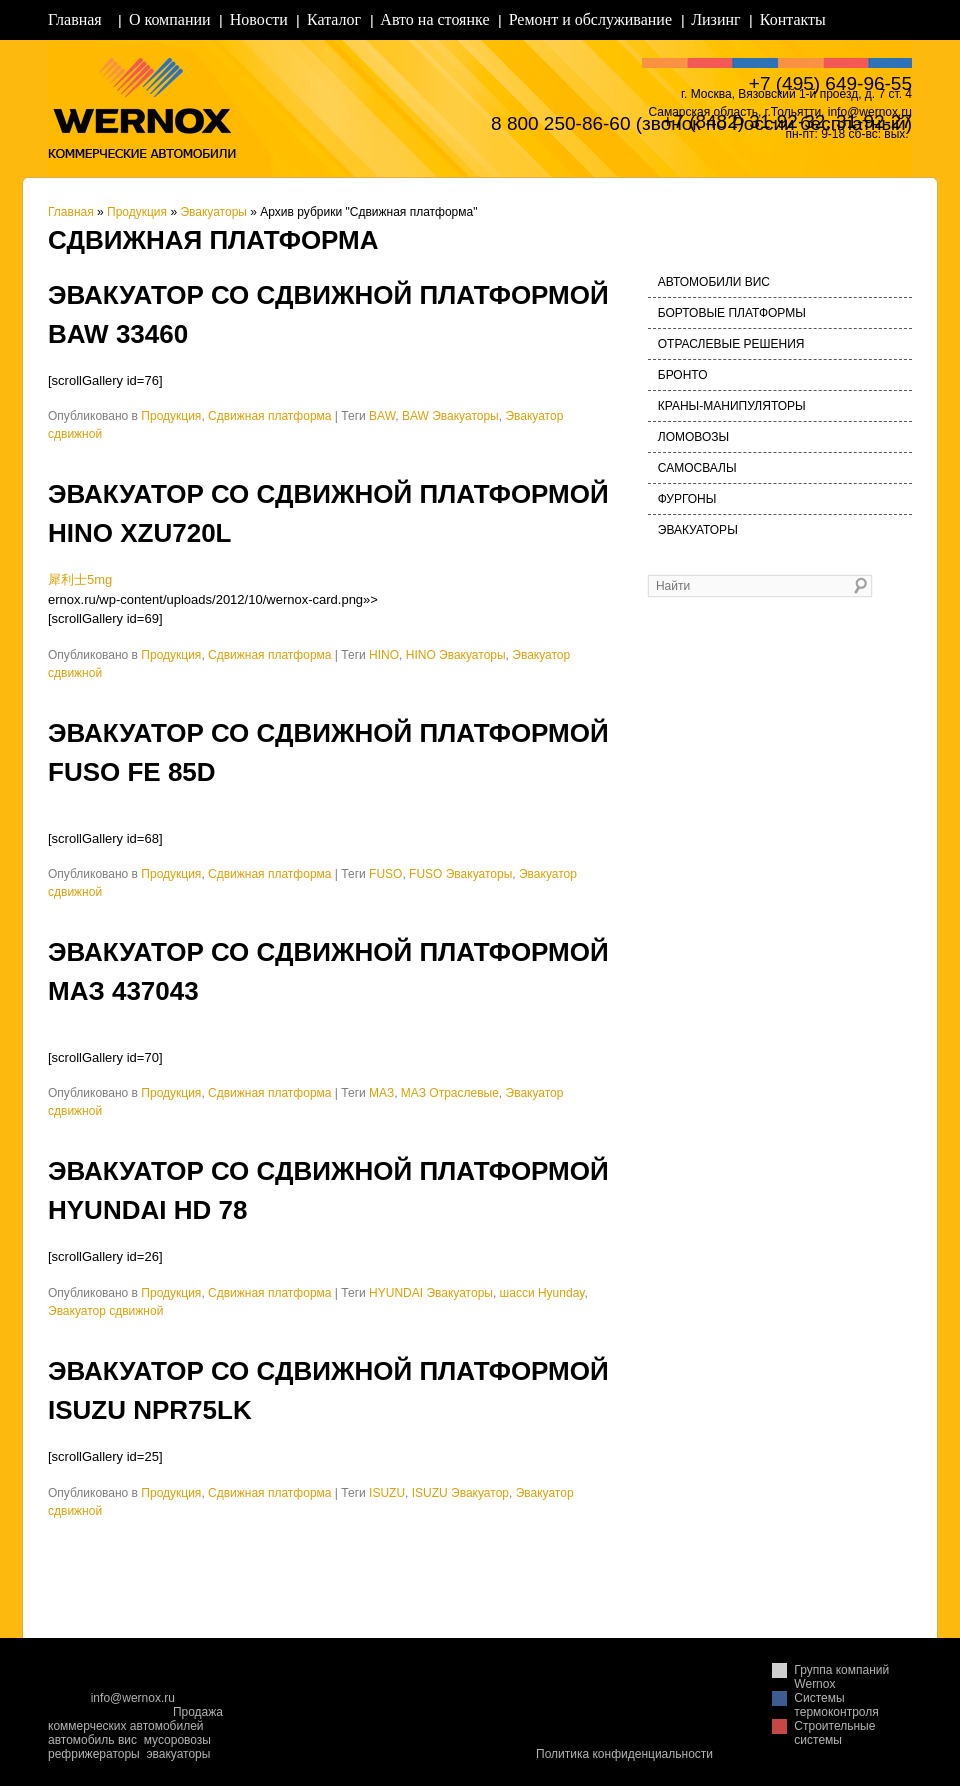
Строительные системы (834, 1733)
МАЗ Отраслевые (450, 1093)
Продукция (137, 212)
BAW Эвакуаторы (450, 416)
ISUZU (387, 1493)
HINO (384, 655)
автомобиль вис (92, 1740)
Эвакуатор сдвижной (105, 1311)
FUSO (385, 874)
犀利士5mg (80, 579)
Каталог (334, 19)
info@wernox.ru (133, 1698)
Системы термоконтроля (836, 1705)
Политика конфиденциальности (624, 1754)
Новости (259, 19)
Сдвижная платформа (269, 416)
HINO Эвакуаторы (456, 655)
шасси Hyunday (542, 1293)
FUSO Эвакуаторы (460, 874)
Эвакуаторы (213, 212)
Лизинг (715, 19)
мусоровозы (177, 1740)
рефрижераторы (94, 1754)
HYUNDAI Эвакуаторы (431, 1293)
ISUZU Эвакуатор (460, 1493)
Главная (75, 19)
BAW (382, 416)
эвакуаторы (178, 1754)
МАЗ (381, 1093)
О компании (170, 19)
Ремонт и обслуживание (590, 19)
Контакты (793, 19)
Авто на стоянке (434, 19)
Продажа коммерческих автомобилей (135, 1719)
